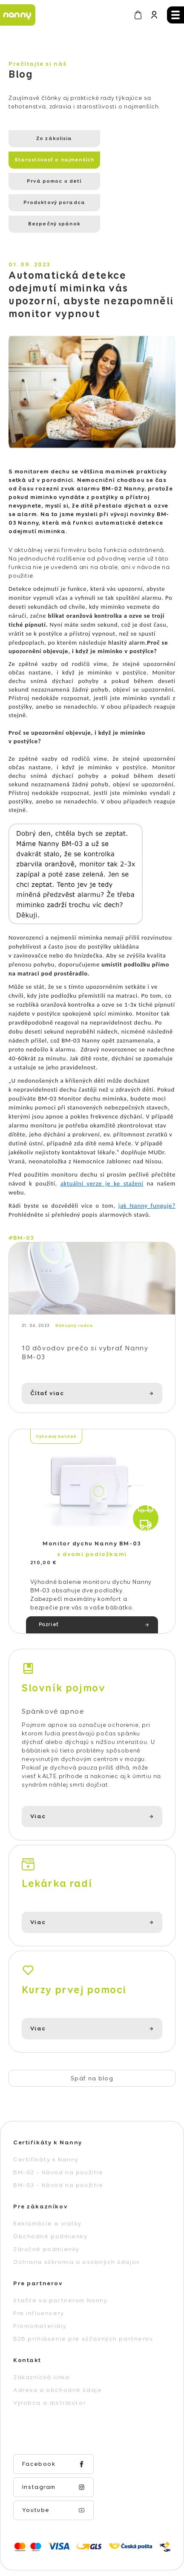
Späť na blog (92, 2040)
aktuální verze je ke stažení (102, 1141)
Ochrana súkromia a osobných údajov (76, 2224)
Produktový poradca (125, 160)
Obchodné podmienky (50, 2198)
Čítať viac (47, 1355)
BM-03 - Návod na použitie (58, 2147)
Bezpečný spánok (46, 181)
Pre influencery (38, 2275)
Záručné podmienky (46, 2211)
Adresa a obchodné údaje (57, 2352)
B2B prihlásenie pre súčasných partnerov (83, 2301)
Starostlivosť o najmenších (125, 141)
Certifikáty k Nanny (46, 2121)
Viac (38, 1779)
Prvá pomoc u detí (46, 160)
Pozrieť (49, 1586)
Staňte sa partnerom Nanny (60, 2262)
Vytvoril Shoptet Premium (87, 2522)
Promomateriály (39, 2288)
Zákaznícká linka (41, 2339)
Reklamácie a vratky (47, 2185)
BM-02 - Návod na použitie (58, 2134)
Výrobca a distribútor (49, 2365)
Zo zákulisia (46, 138)
